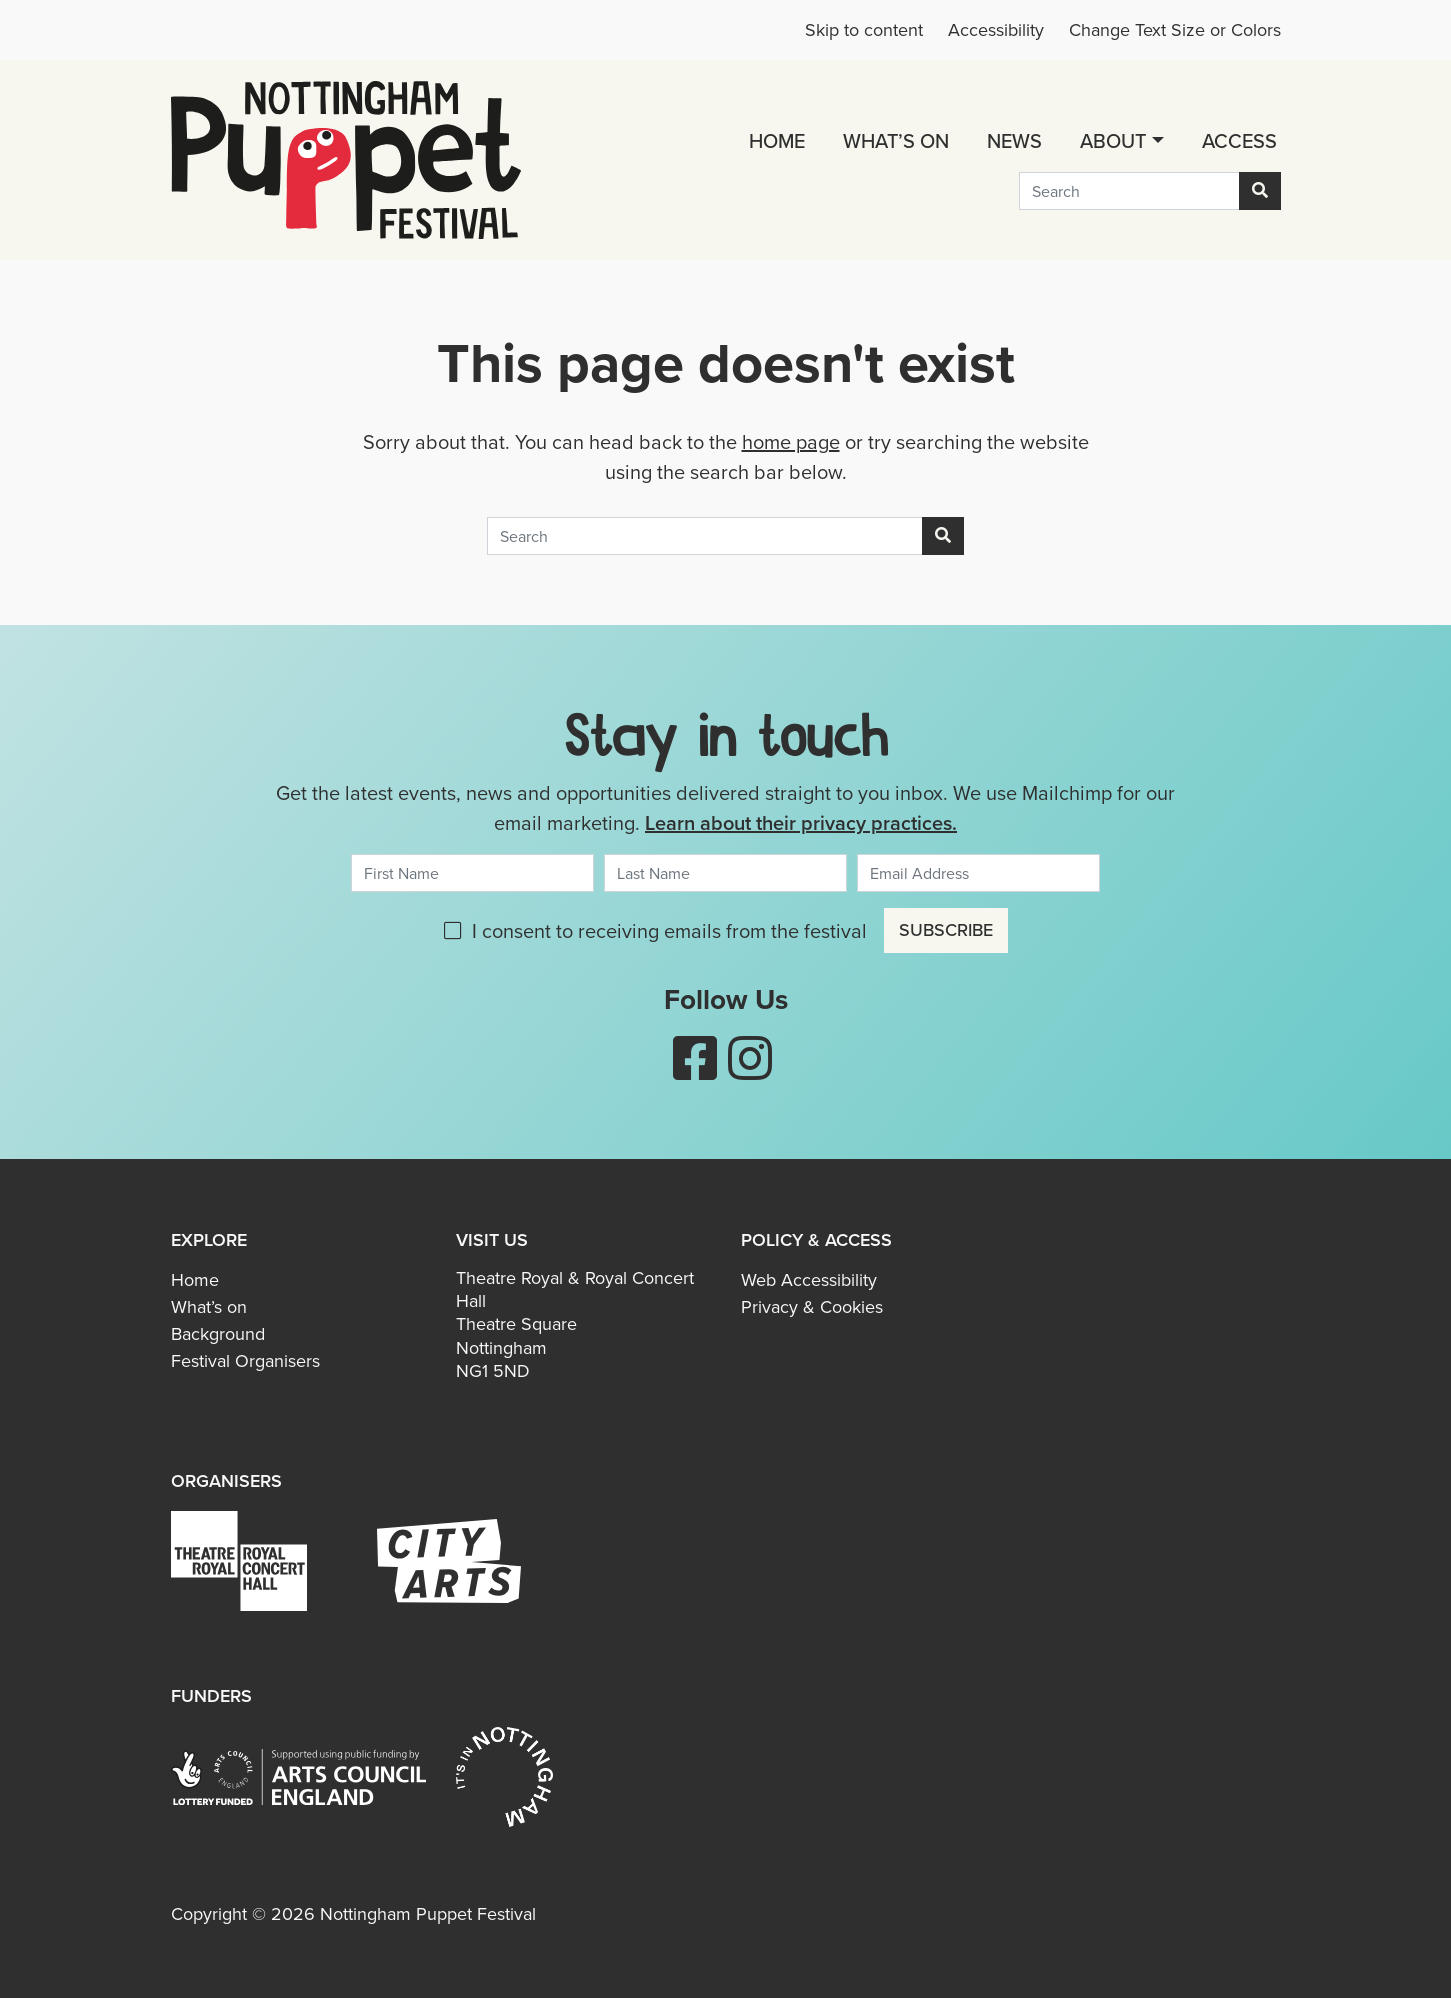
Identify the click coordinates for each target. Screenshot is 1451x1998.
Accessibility (996, 30)
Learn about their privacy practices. (801, 822)
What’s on (896, 141)
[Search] (1129, 191)
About (1113, 141)
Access (1239, 141)
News (1014, 141)
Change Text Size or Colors (1175, 30)
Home (777, 141)
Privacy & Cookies (812, 1307)
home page (791, 442)
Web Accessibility (809, 1280)
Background (218, 1334)
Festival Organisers (245, 1361)
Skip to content (864, 30)
